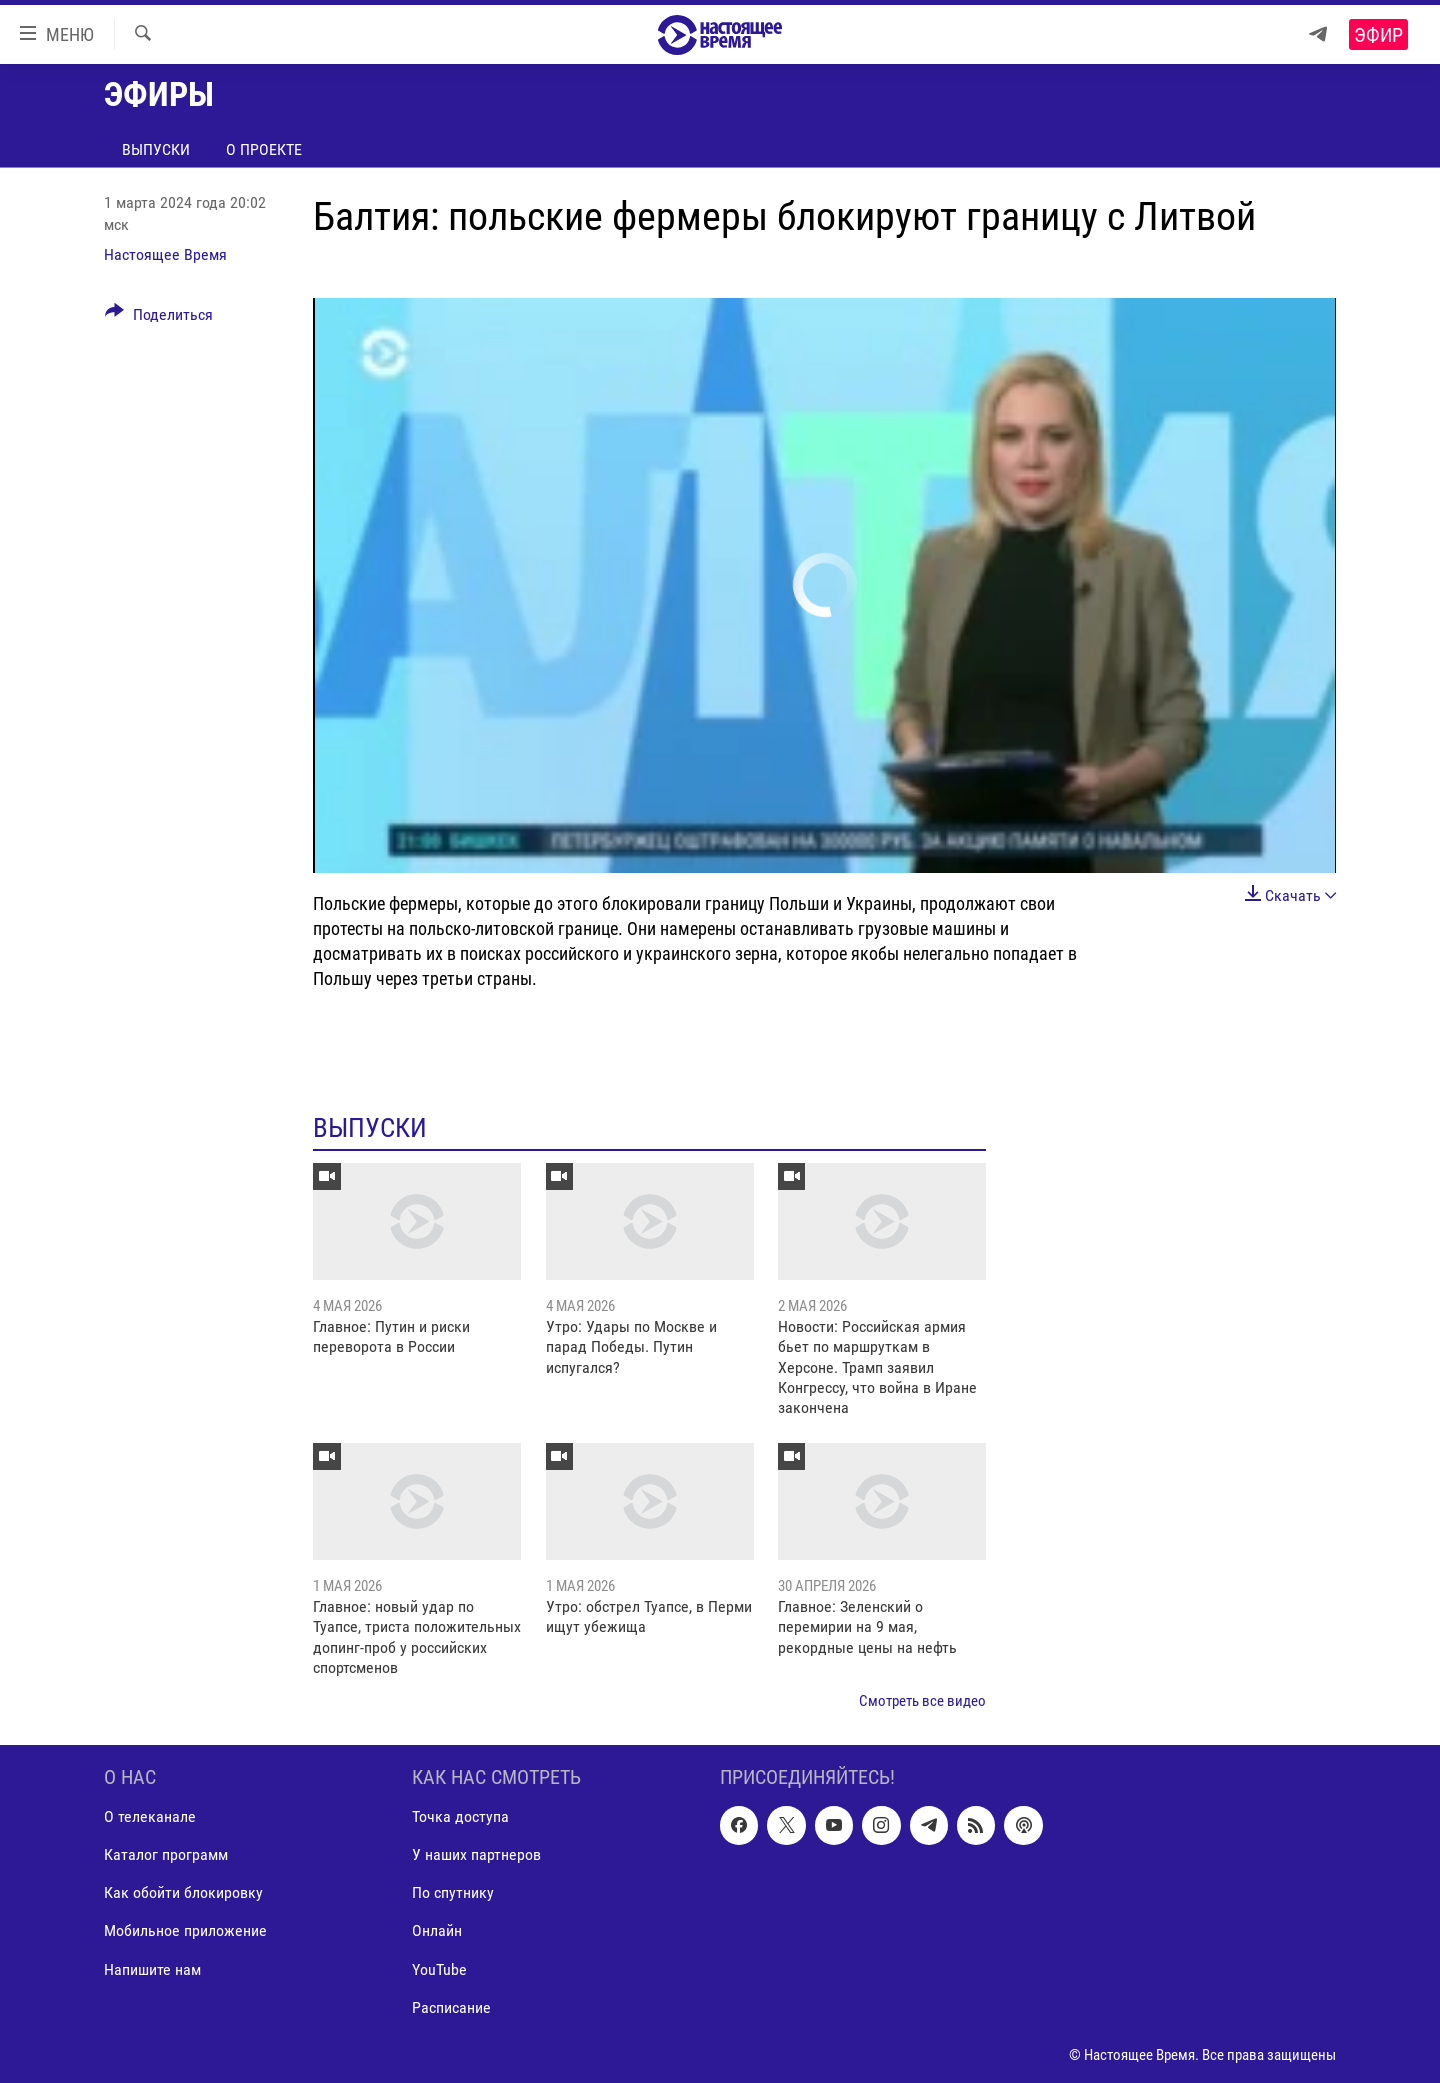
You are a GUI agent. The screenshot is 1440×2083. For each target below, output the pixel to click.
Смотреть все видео (922, 1701)
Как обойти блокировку (183, 1893)
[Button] (159, 318)
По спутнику (453, 1893)
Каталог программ (166, 1855)
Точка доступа (460, 1816)
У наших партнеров (476, 1855)
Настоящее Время (165, 254)
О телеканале (150, 1816)
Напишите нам (152, 1969)
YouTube (439, 1969)
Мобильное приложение (185, 1931)
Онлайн (437, 1931)
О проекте (264, 149)
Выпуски (156, 149)
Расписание (451, 2007)
